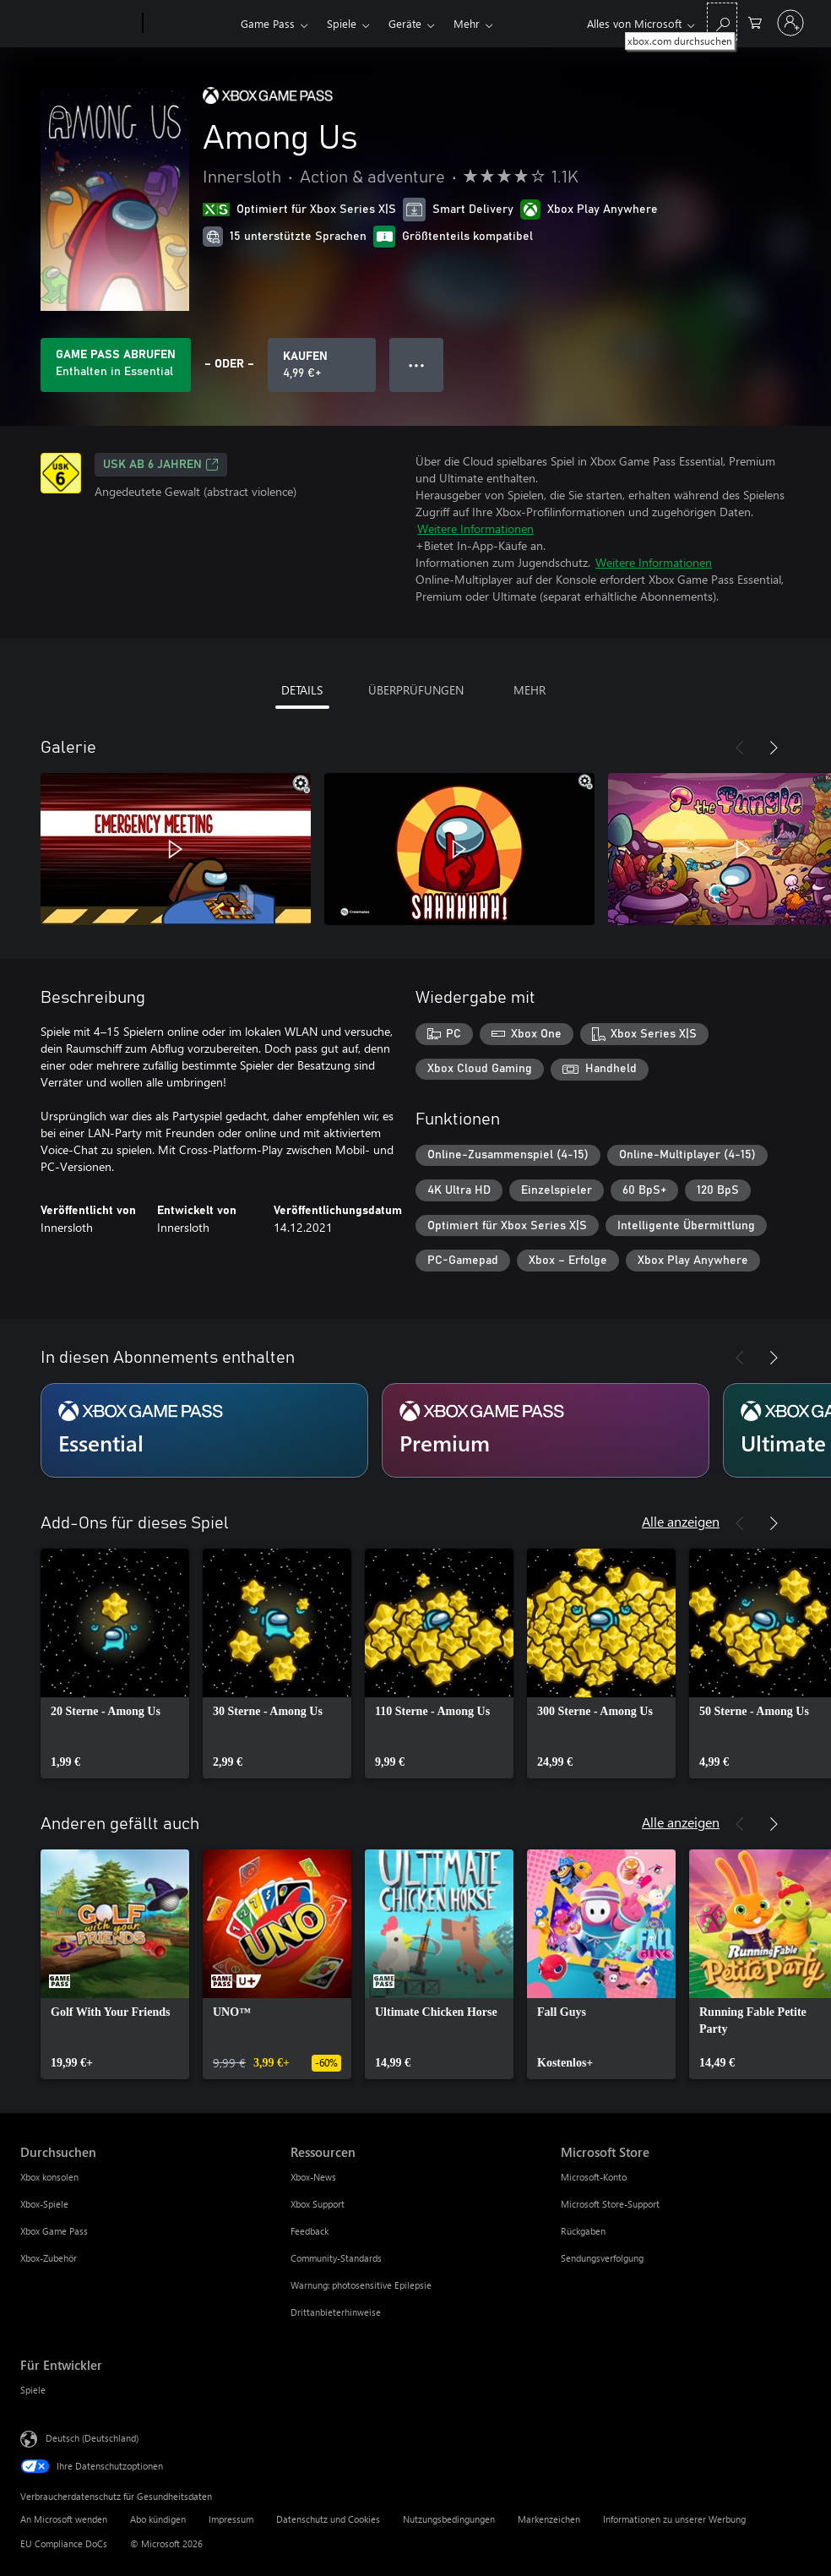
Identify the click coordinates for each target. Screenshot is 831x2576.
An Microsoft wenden (63, 2518)
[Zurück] (740, 748)
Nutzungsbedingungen (449, 2518)
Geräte (404, 23)
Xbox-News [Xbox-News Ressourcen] (313, 2176)
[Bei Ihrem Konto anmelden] (790, 23)
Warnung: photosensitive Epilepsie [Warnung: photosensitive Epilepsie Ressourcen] (361, 2284)
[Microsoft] (78, 23)
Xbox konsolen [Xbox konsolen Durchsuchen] (49, 2176)
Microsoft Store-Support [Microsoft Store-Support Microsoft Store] (610, 2203)
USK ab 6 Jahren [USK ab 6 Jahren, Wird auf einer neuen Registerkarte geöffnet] (161, 464)
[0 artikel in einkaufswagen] (755, 21)
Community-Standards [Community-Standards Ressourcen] (336, 2257)
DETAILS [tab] (302, 690)
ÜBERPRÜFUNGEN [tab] (416, 690)
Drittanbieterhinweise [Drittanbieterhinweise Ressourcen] (336, 2311)
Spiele (341, 23)
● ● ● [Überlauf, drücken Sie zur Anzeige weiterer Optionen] (417, 364)
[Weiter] (773, 748)
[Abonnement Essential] (204, 1430)
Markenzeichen (549, 2518)
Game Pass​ (268, 23)
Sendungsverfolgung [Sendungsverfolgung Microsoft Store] (602, 2257)
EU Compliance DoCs (63, 2543)
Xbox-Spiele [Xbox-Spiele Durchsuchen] (44, 2203)
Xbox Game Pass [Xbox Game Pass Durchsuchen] (54, 2230)
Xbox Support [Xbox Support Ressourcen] (318, 2203)
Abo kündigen (158, 2518)
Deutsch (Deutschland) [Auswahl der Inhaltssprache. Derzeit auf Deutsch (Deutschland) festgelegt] (92, 2437)
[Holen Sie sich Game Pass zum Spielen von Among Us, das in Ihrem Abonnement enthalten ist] (116, 365)
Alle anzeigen (681, 1521)
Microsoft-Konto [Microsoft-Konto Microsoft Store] (594, 2176)
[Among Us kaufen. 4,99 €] (322, 365)
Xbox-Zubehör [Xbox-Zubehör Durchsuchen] (48, 2257)
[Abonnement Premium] (545, 1430)
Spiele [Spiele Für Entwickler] (33, 2389)
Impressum (231, 2518)
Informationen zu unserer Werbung (674, 2518)
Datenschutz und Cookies (328, 2518)
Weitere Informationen (475, 528)
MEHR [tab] (529, 690)
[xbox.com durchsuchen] (722, 22)
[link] (115, 1663)
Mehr (467, 23)
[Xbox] (189, 23)
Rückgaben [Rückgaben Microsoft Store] (583, 2230)
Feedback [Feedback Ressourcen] (310, 2230)
